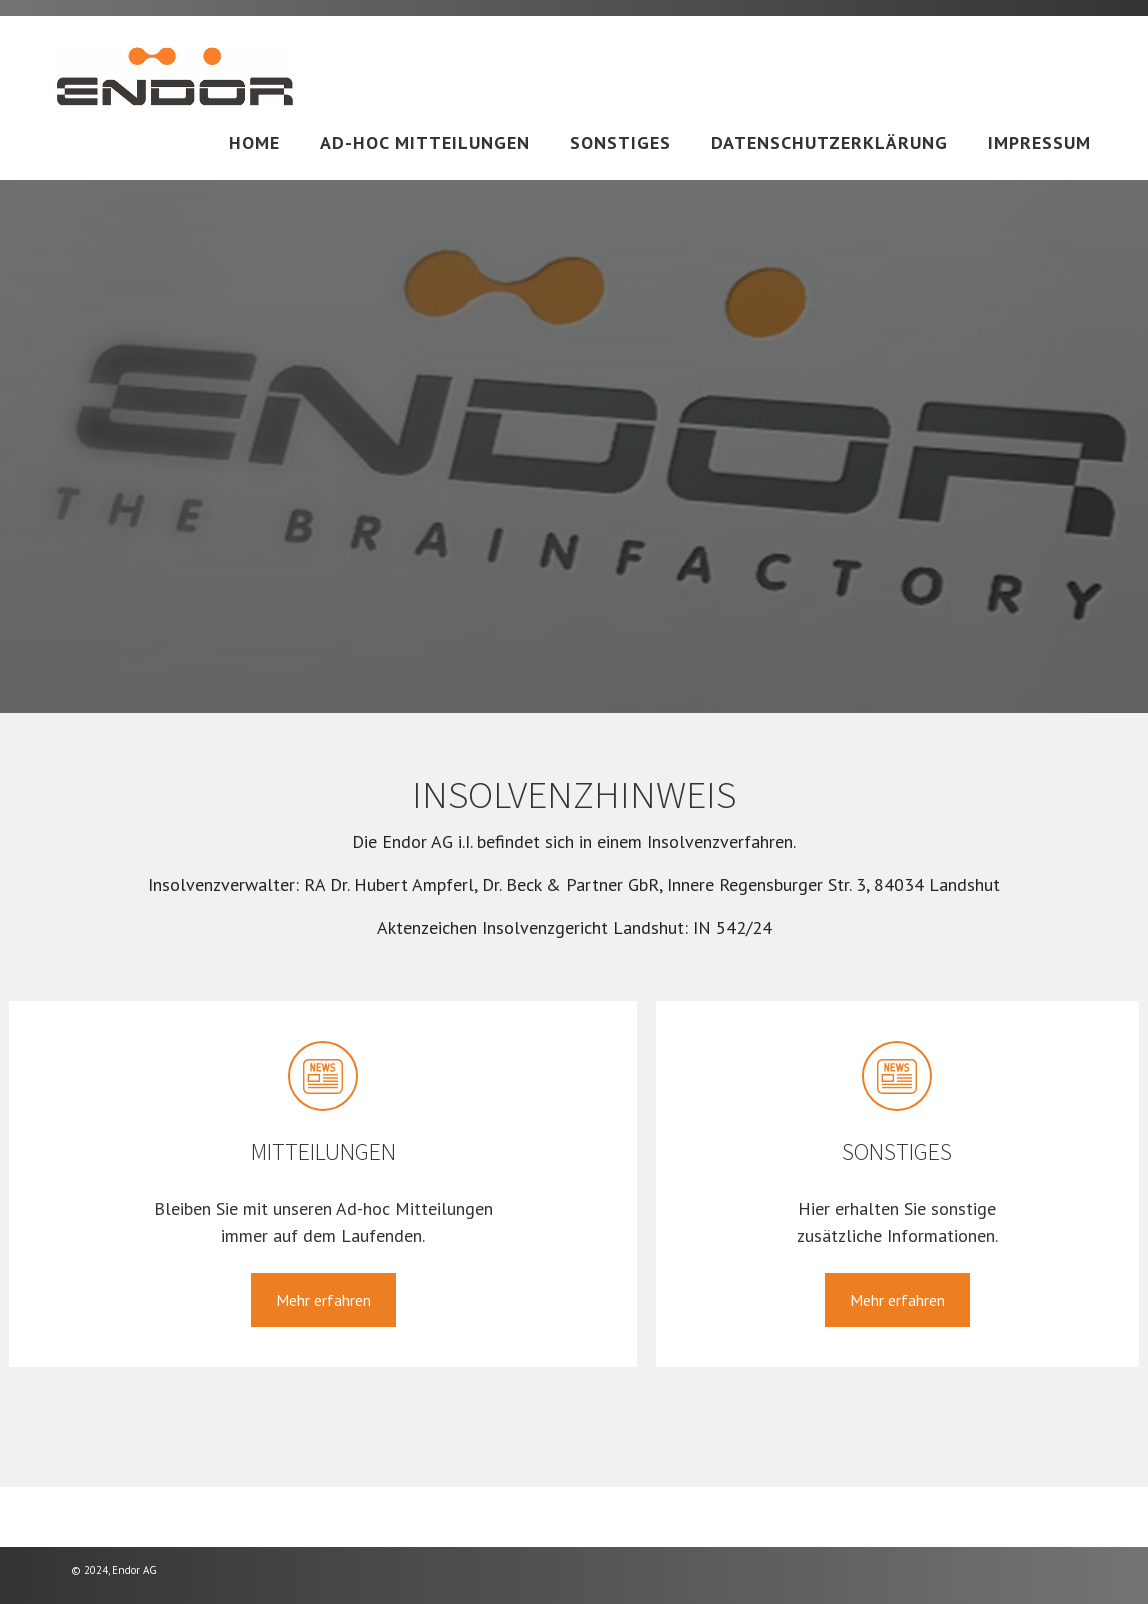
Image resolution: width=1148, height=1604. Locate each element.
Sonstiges (620, 142)
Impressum (1039, 142)
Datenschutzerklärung (829, 142)
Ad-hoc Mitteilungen (425, 142)
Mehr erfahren (323, 1300)
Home (254, 142)
